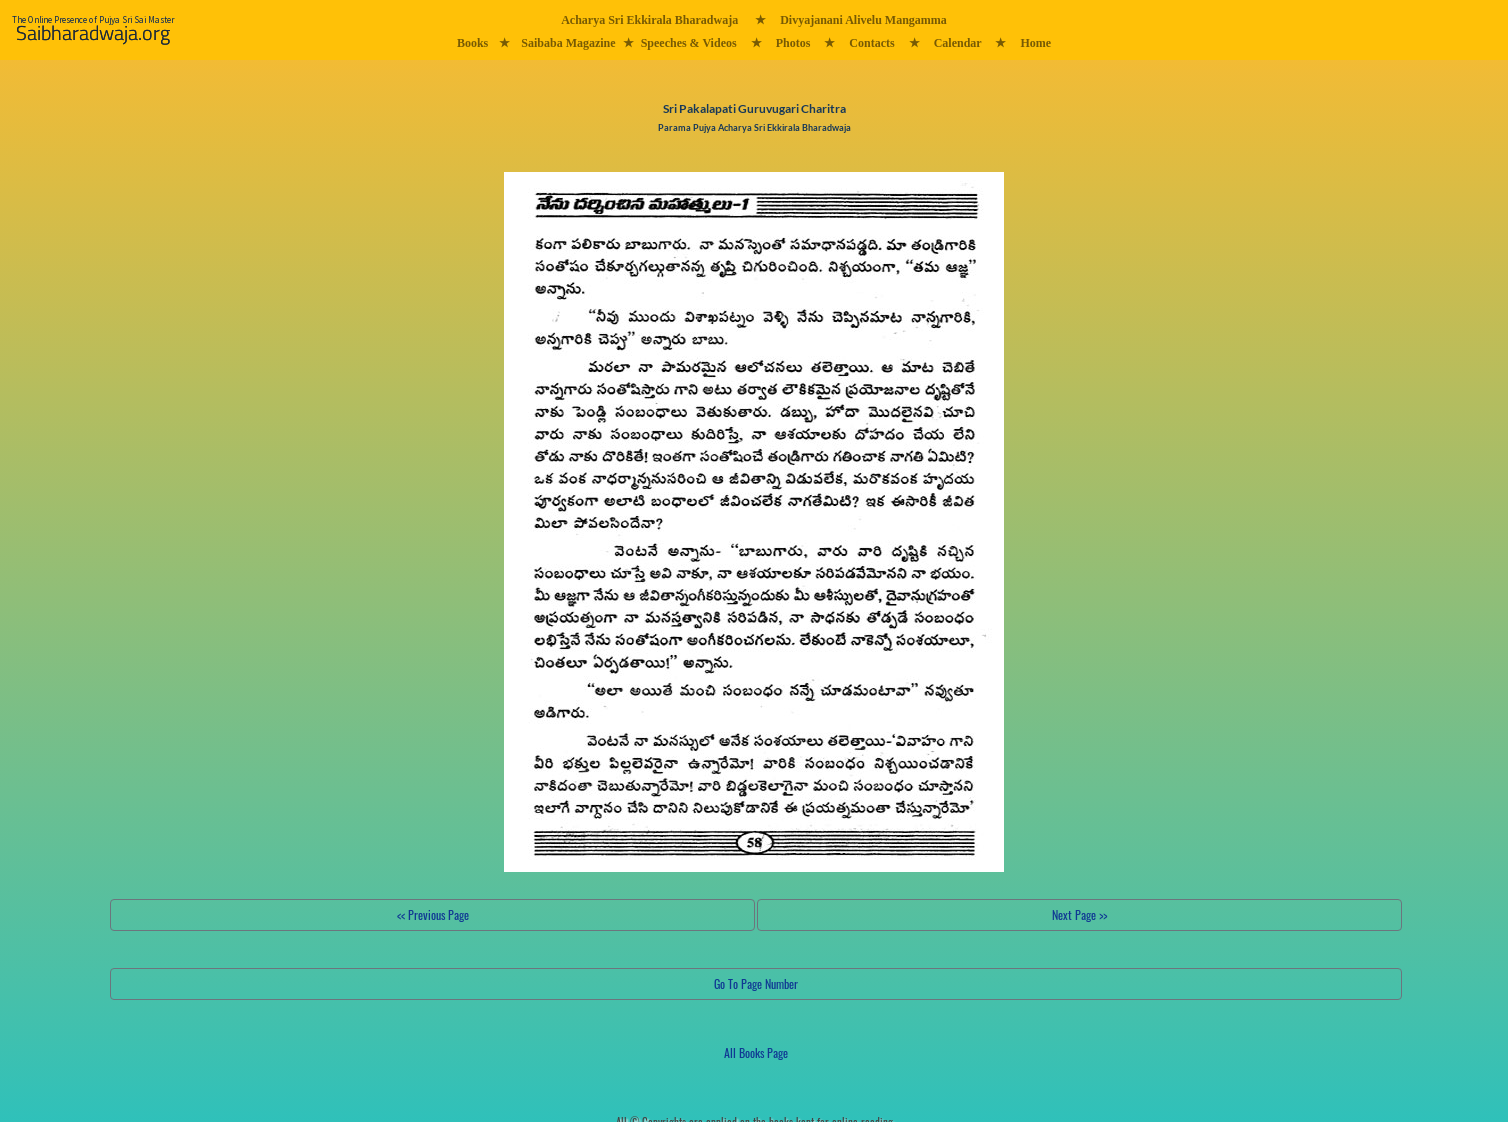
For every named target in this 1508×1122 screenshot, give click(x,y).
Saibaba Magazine (568, 43)
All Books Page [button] (756, 1052)
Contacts (871, 43)
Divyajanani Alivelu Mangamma (863, 20)
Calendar (958, 43)
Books (472, 43)
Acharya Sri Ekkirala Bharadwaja (649, 20)
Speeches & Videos (689, 43)
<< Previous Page (433, 914)
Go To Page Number (756, 983)
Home (1035, 43)
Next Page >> (1079, 914)
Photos (793, 43)
